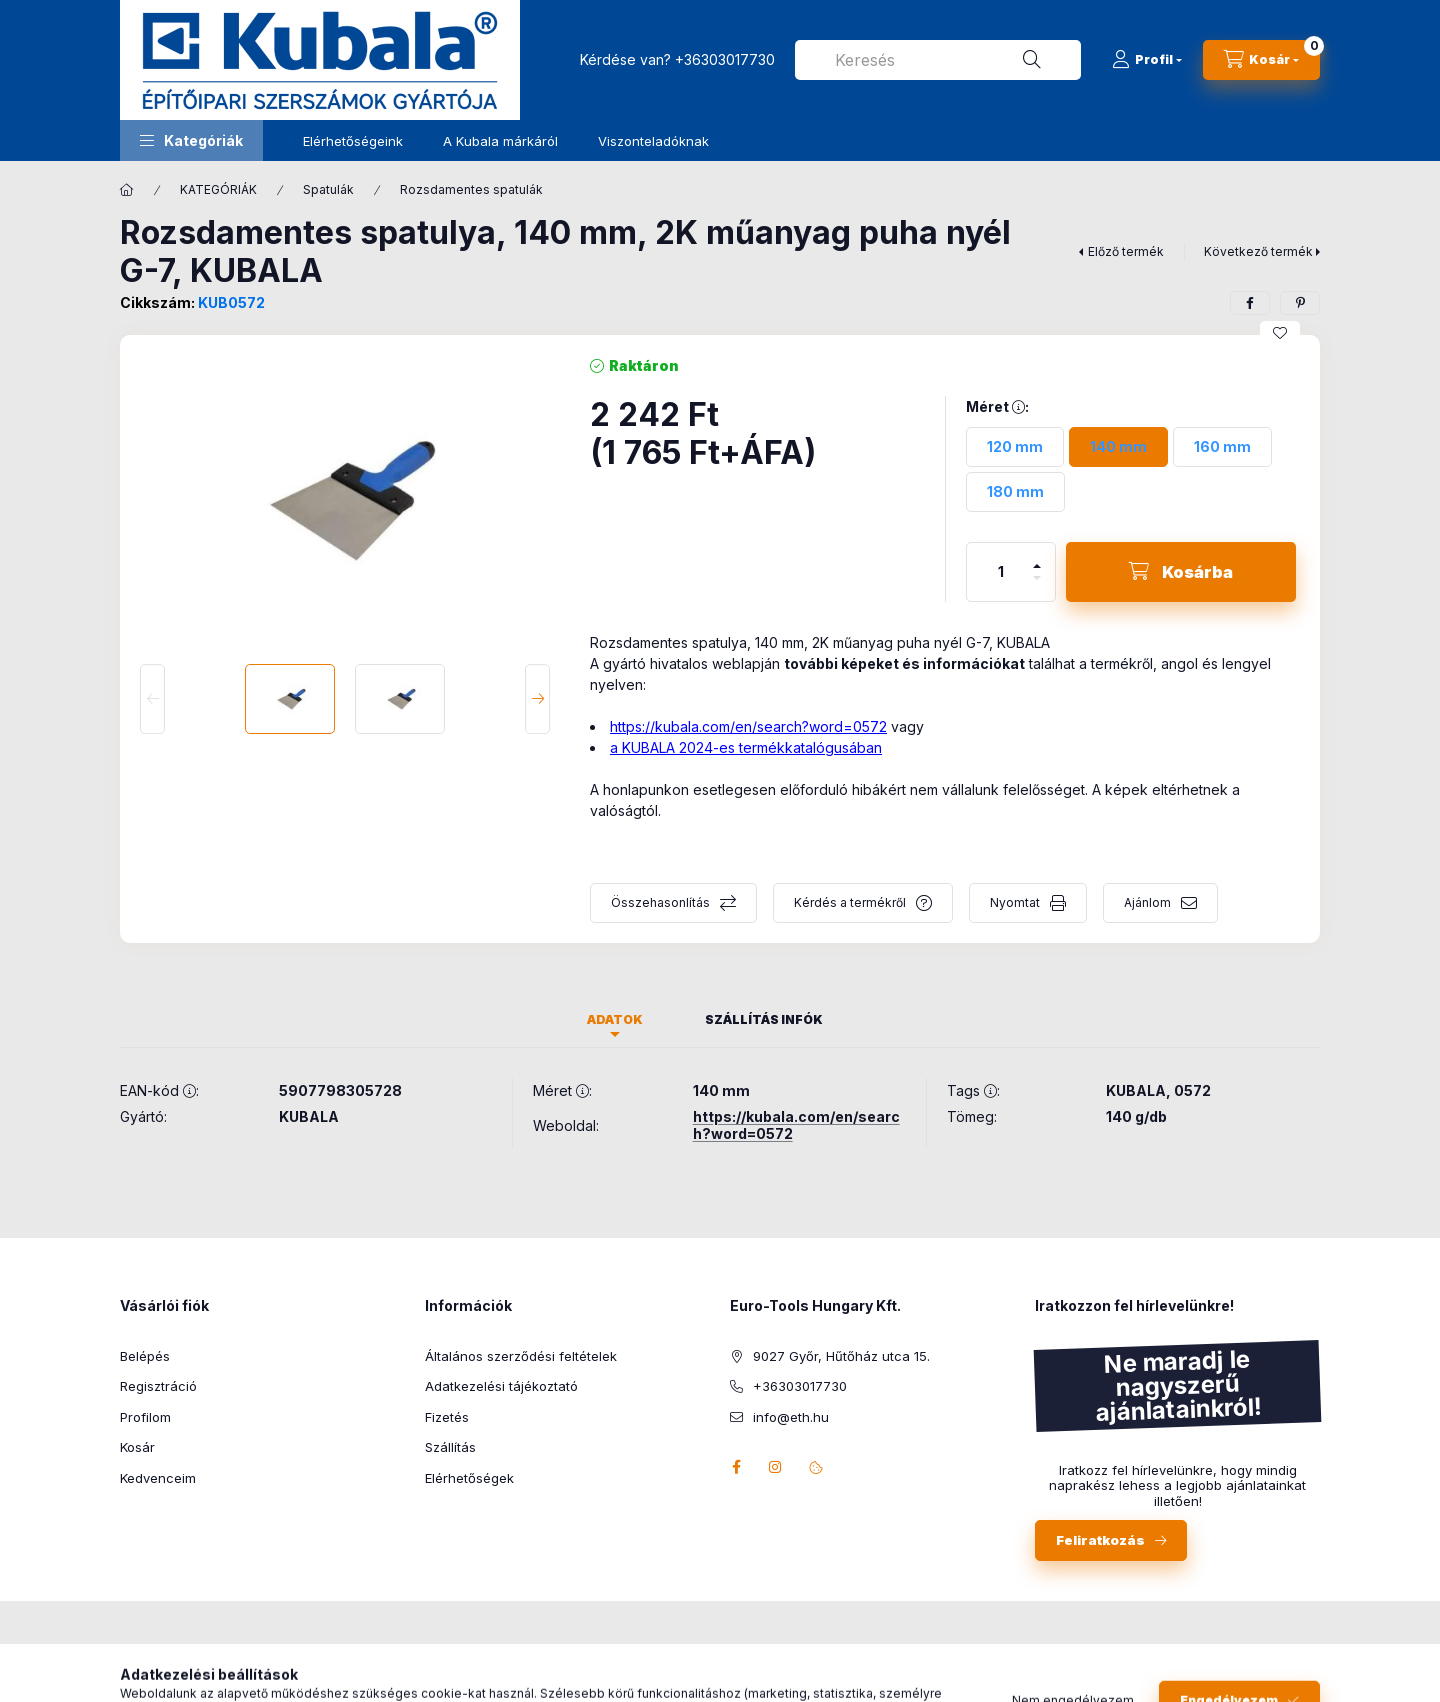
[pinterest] (1300, 303)
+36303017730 (725, 59)
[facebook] (1250, 303)
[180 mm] (1015, 492)
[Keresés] (1032, 60)
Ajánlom (1147, 902)
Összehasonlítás (660, 902)
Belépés (145, 1356)
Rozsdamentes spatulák (471, 189)
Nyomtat (1015, 902)
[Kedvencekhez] (1280, 333)
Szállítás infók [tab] (764, 1019)
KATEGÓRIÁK (218, 189)
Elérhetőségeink (353, 141)
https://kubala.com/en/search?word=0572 (748, 726)
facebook (736, 1467)
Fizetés (447, 1417)
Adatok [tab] (615, 1019)
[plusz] (1037, 557)
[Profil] (1147, 60)
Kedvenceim (158, 1478)
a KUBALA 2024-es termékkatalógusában (746, 747)
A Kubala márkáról (500, 141)
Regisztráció (158, 1386)
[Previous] (152, 699)
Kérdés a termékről (850, 902)
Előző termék (1126, 251)
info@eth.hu (791, 1417)
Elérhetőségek (469, 1478)
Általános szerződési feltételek (521, 1356)
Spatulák (328, 189)
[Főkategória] (127, 190)
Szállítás (450, 1447)
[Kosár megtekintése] (1261, 60)
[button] (191, 140)
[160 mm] (1222, 447)
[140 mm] (1118, 447)
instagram (776, 1467)
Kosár (137, 1447)
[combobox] (938, 60)
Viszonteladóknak (653, 141)
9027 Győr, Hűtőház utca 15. (841, 1356)
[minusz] (1037, 586)
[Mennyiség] (1001, 572)
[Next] (537, 699)
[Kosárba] (1181, 572)
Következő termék (1258, 251)
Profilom (145, 1417)
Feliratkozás (1100, 1540)
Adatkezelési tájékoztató (501, 1386)
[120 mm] (1015, 447)
